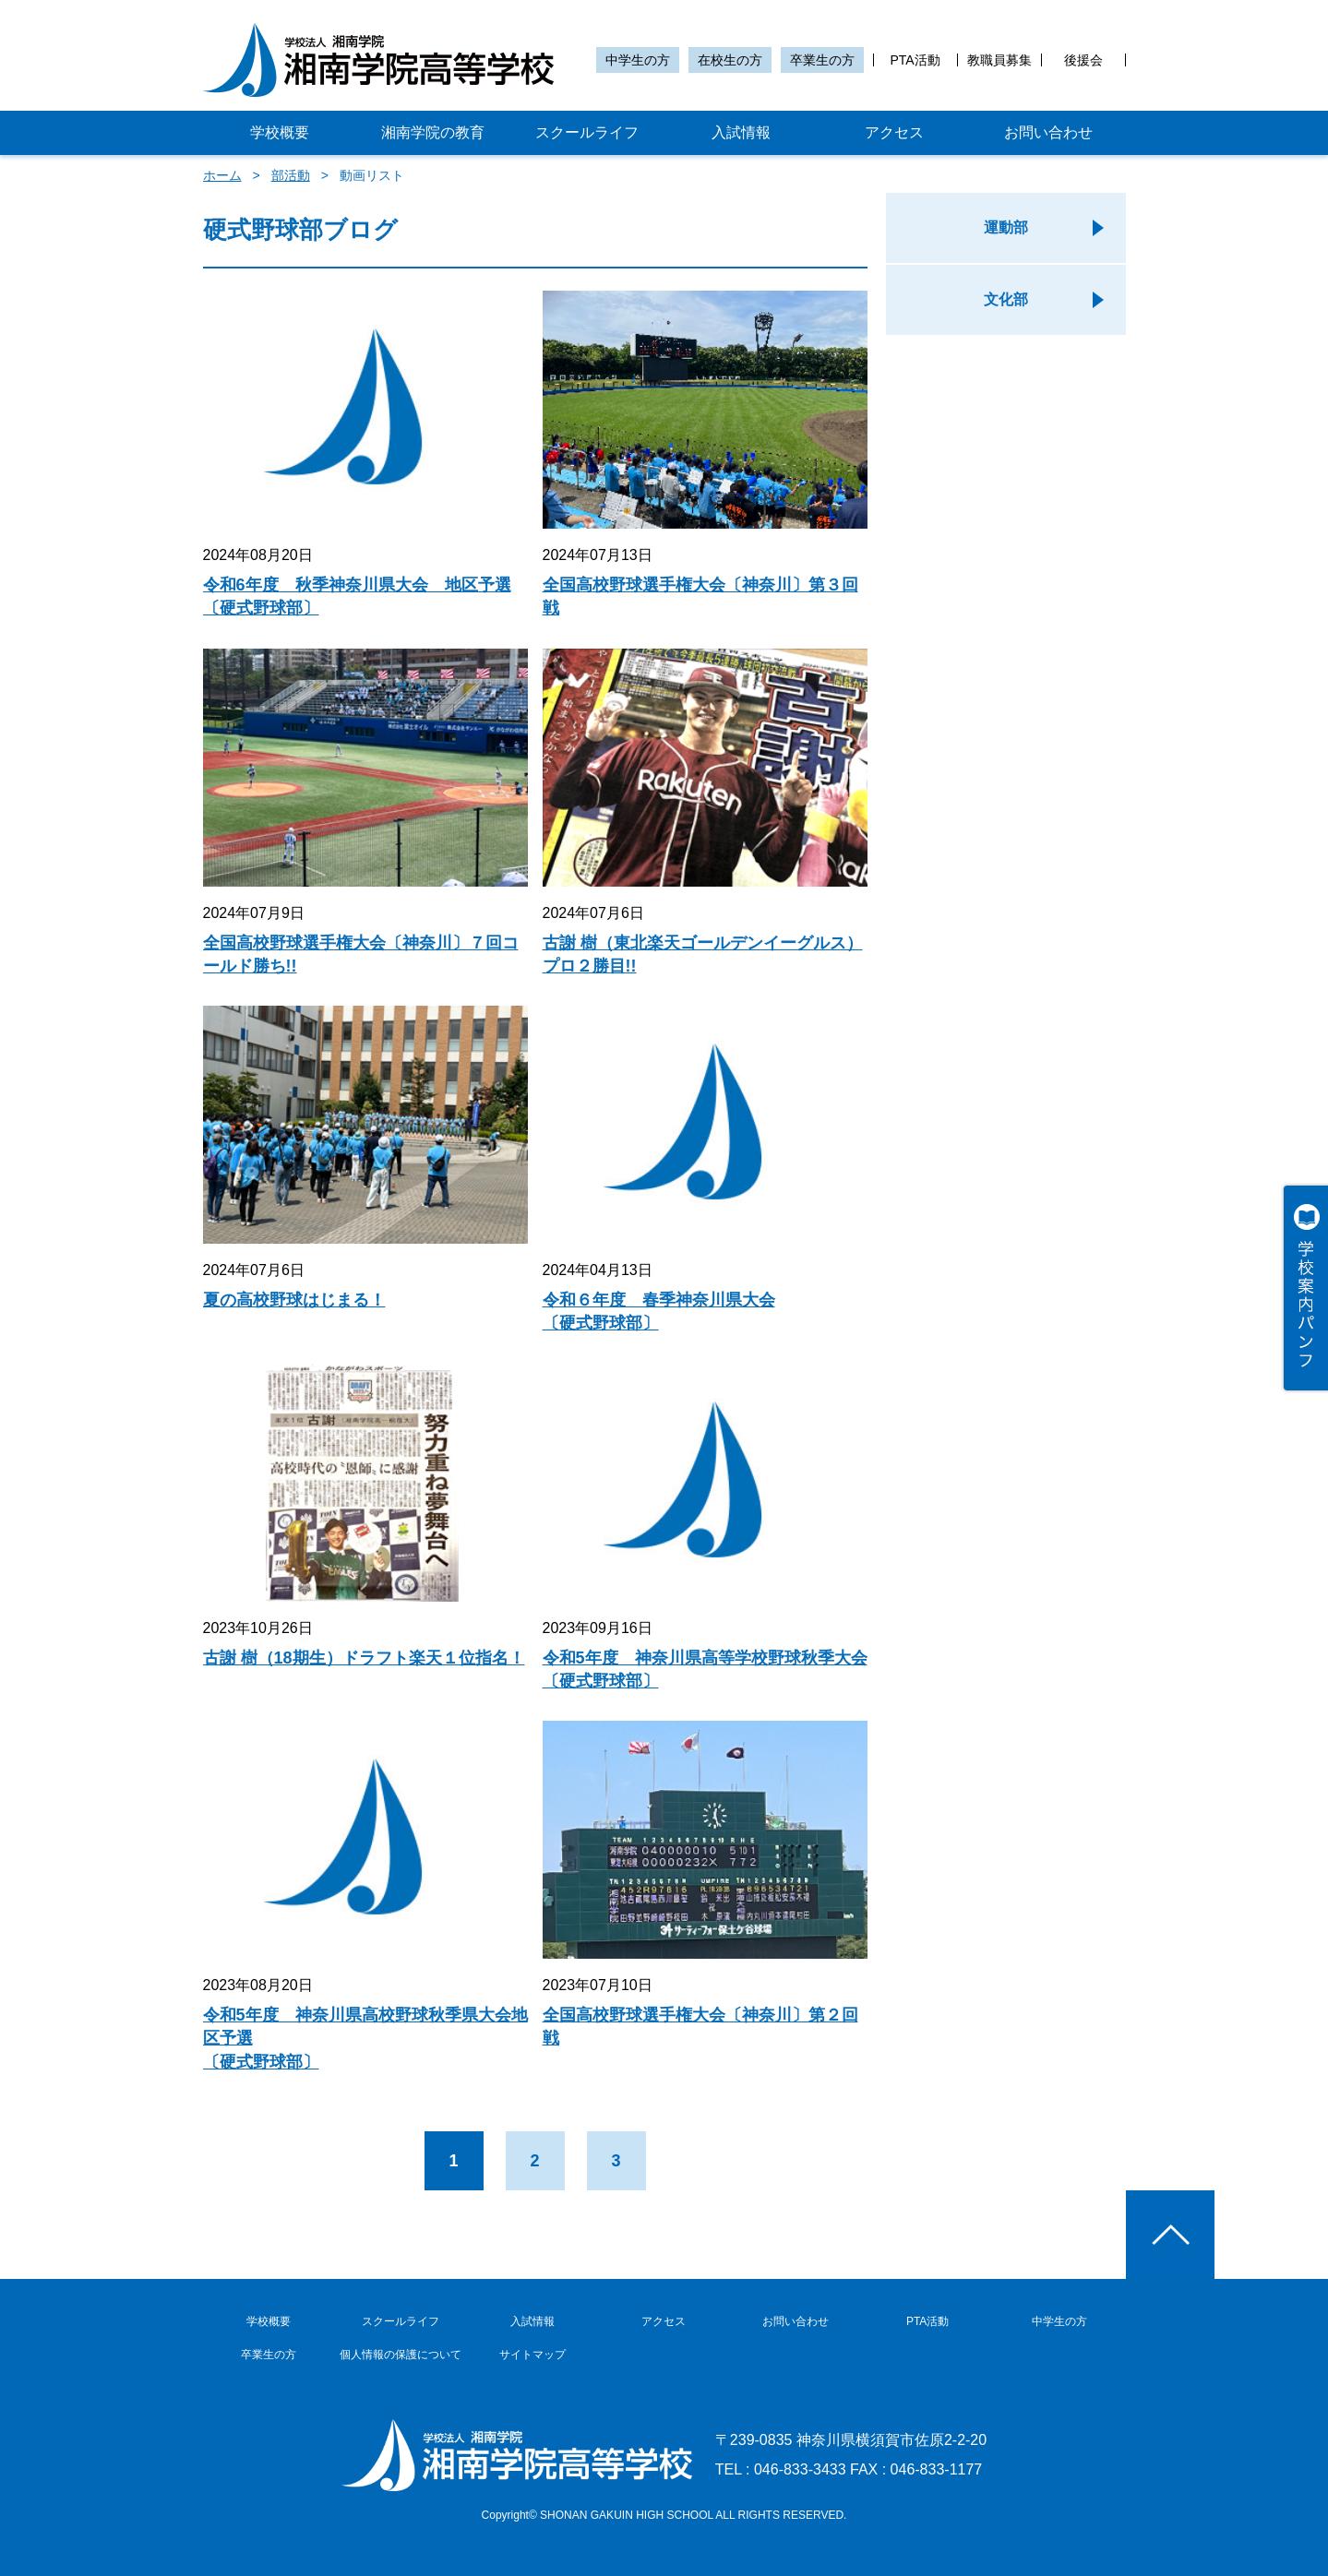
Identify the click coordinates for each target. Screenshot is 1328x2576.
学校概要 (279, 132)
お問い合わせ (1048, 132)
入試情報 (741, 132)
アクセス (894, 132)
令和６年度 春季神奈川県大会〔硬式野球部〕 (659, 1311)
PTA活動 (914, 60)
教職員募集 (999, 60)
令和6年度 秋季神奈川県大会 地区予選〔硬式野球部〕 (357, 596)
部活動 (290, 175)
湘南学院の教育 (433, 132)
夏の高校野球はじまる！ (294, 1300)
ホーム (222, 175)
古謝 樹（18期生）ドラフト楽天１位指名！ (364, 1658)
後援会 (1083, 60)
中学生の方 (637, 60)
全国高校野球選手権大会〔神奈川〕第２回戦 (700, 2026)
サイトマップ (532, 2354)
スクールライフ (587, 132)
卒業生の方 (822, 60)
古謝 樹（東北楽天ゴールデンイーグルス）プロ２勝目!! (703, 954)
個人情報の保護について (400, 2354)
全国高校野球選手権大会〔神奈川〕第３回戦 (700, 596)
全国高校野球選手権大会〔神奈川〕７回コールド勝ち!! (361, 954)
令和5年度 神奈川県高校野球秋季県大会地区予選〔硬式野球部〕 (365, 2038)
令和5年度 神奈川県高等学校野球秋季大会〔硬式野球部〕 (705, 1669)
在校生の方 (730, 60)
